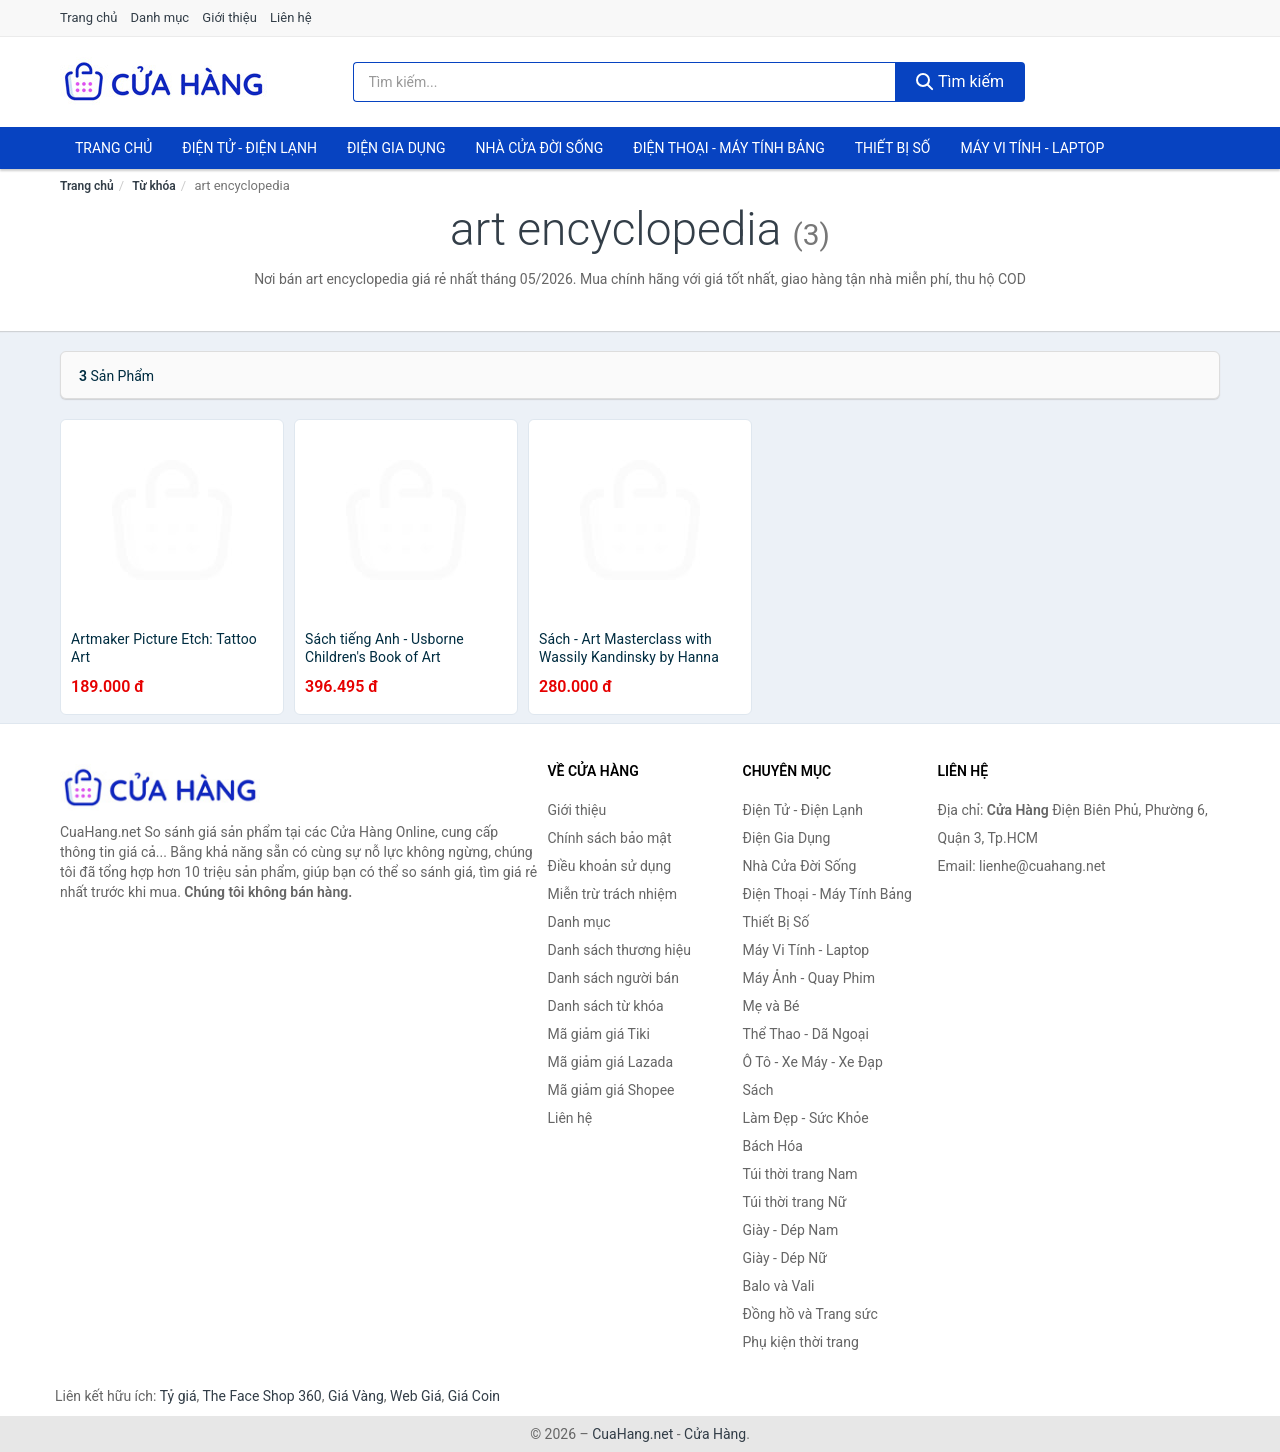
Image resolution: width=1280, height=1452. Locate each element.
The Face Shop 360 (261, 1396)
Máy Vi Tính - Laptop (1032, 148)
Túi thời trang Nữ (795, 1202)
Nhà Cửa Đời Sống (539, 148)
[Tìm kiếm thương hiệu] (625, 82)
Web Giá (416, 1396)
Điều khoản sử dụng (610, 866)
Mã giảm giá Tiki (599, 1034)
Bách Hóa (773, 1146)
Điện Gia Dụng (396, 148)
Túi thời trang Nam (800, 1174)
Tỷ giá (178, 1396)
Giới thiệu (229, 17)
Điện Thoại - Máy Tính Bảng (728, 148)
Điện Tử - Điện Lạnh (249, 148)
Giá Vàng (356, 1396)
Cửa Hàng (715, 1434)
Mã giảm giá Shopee (611, 1090)
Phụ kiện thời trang (801, 1342)
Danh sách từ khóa (606, 1006)
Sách (758, 1090)
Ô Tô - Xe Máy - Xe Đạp (813, 1062)
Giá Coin (474, 1396)
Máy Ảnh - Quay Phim (809, 978)
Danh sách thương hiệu (619, 950)
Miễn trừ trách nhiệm (612, 894)
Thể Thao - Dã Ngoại (806, 1034)
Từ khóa (153, 186)
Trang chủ (88, 17)
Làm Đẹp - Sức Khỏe (806, 1118)
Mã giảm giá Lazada (611, 1062)
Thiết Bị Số (893, 148)
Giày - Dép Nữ (785, 1258)
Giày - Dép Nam (791, 1230)
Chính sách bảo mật (610, 838)
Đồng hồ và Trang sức (810, 1314)
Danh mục (160, 17)
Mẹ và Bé (771, 1006)
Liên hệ (291, 17)
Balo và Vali (779, 1286)
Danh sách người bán (613, 978)
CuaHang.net (632, 1434)
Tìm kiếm (960, 81)
